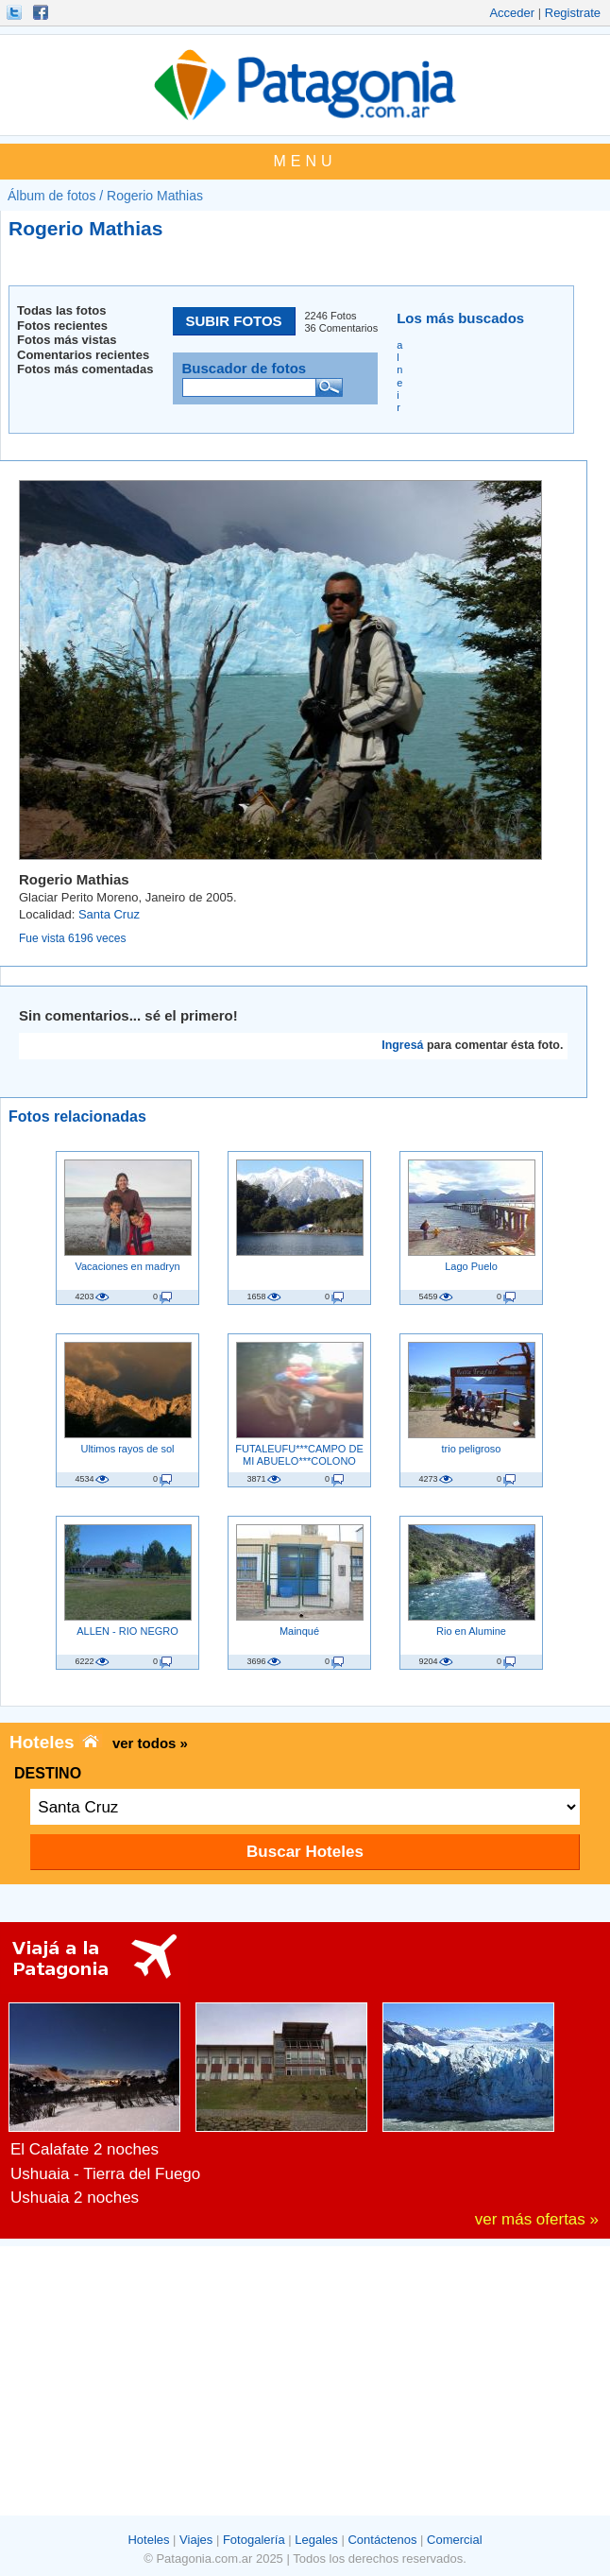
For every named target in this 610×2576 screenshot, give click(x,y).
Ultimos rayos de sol (127, 1448)
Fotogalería (254, 2540)
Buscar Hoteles (305, 1852)
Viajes (195, 2540)
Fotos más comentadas (85, 369)
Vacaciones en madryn (127, 1266)
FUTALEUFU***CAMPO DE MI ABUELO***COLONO (299, 1454)
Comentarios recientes (83, 355)
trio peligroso (471, 1448)
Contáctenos (381, 2540)
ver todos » (150, 1743)
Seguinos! (16, 12)
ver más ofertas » (537, 2219)
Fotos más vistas (67, 340)
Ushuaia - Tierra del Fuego (105, 2174)
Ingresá (402, 1045)
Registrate (573, 13)
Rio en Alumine (471, 1631)
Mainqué (299, 1631)
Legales (316, 2540)
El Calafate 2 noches (84, 2149)
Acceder (511, 13)
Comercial (455, 2540)
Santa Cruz (109, 914)
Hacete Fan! (42, 12)
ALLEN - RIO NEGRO (127, 1631)
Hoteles (148, 2540)
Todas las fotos (61, 310)
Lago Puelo (471, 1266)
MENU (304, 161)
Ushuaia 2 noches (74, 2198)
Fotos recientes (62, 325)
